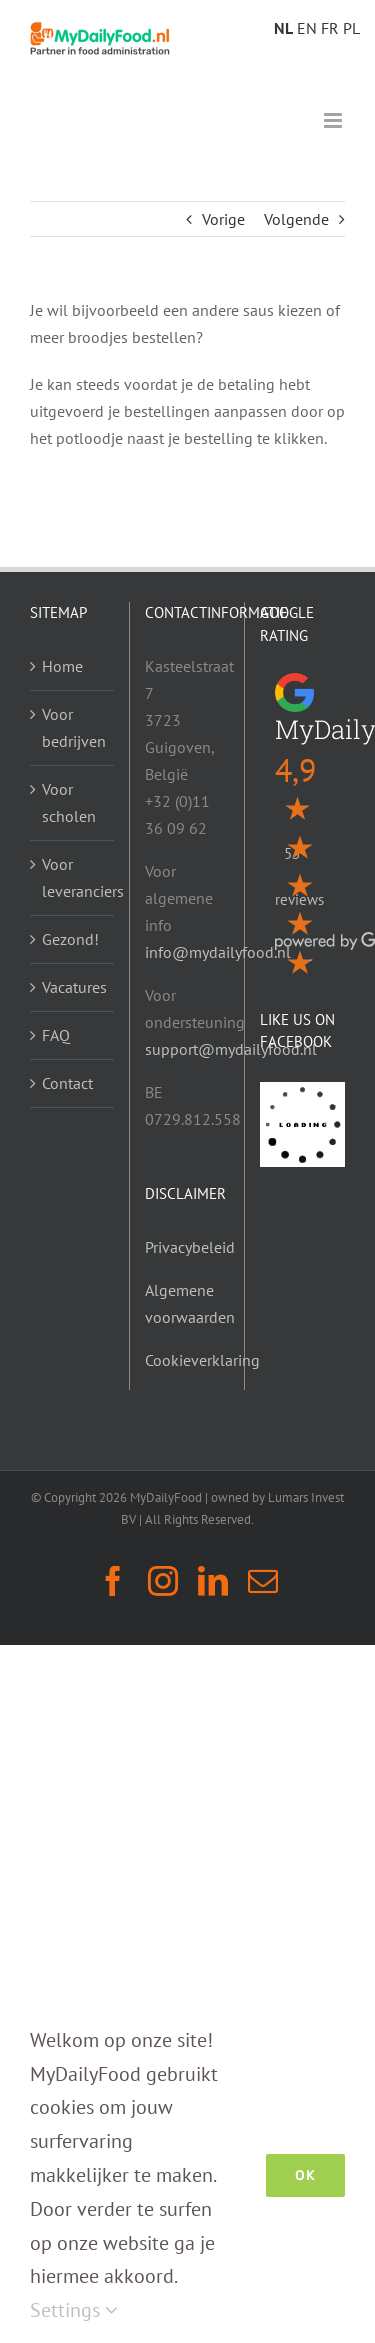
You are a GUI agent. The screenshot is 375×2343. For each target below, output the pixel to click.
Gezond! (70, 939)
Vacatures (73, 987)
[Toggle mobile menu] (334, 120)
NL (283, 28)
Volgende (296, 219)
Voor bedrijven (73, 727)
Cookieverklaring (202, 1360)
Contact (67, 1083)
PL (351, 28)
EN (307, 28)
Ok (305, 2175)
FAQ (56, 1035)
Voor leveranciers (73, 877)
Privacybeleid (190, 1247)
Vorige (223, 219)
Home (62, 666)
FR (330, 28)
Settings (74, 2310)
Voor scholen (69, 802)
